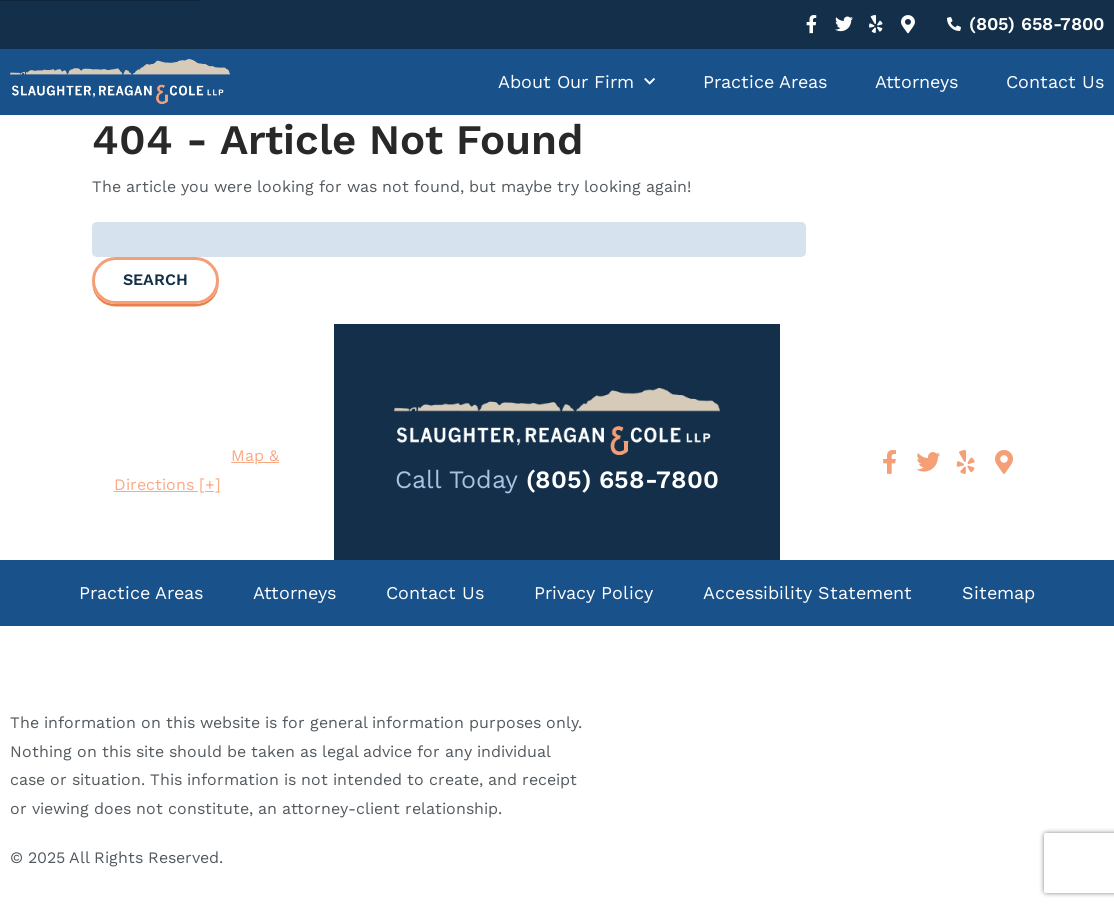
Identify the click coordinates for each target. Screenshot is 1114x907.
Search (155, 279)
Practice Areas (765, 81)
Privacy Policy (593, 592)
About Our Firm (576, 82)
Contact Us (1055, 81)
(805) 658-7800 (622, 479)
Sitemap (998, 592)
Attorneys (916, 81)
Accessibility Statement (807, 592)
